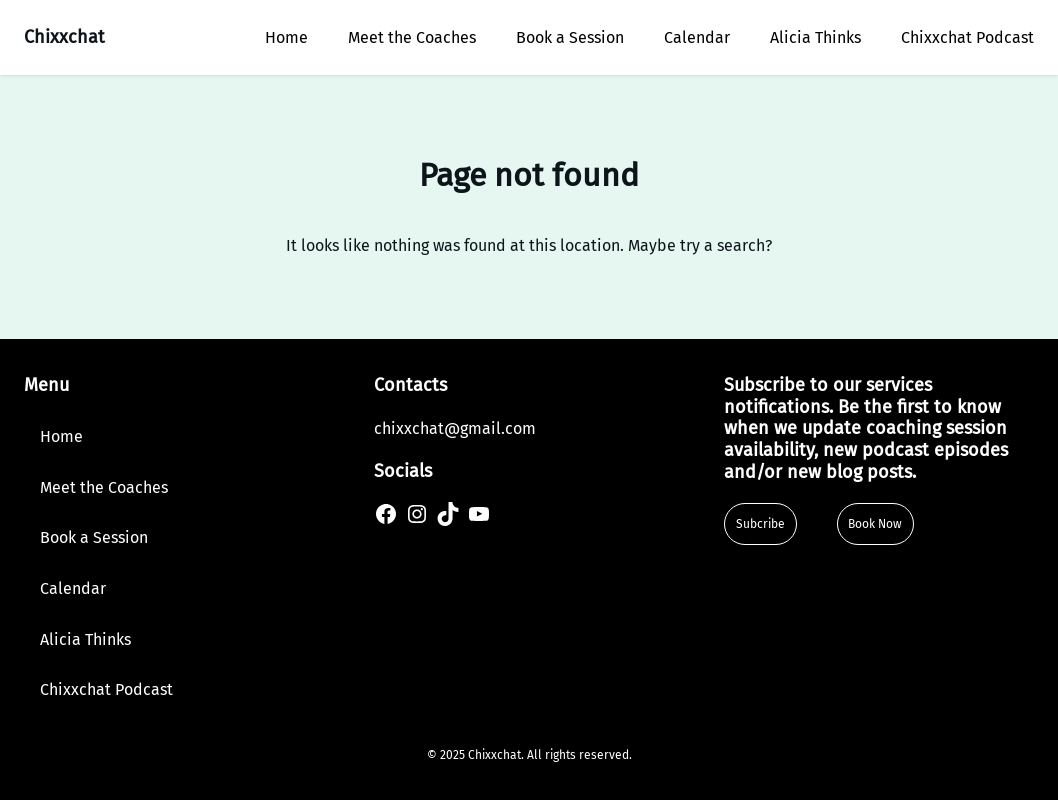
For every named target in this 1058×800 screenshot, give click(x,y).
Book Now (875, 524)
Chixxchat (64, 37)
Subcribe (760, 524)
